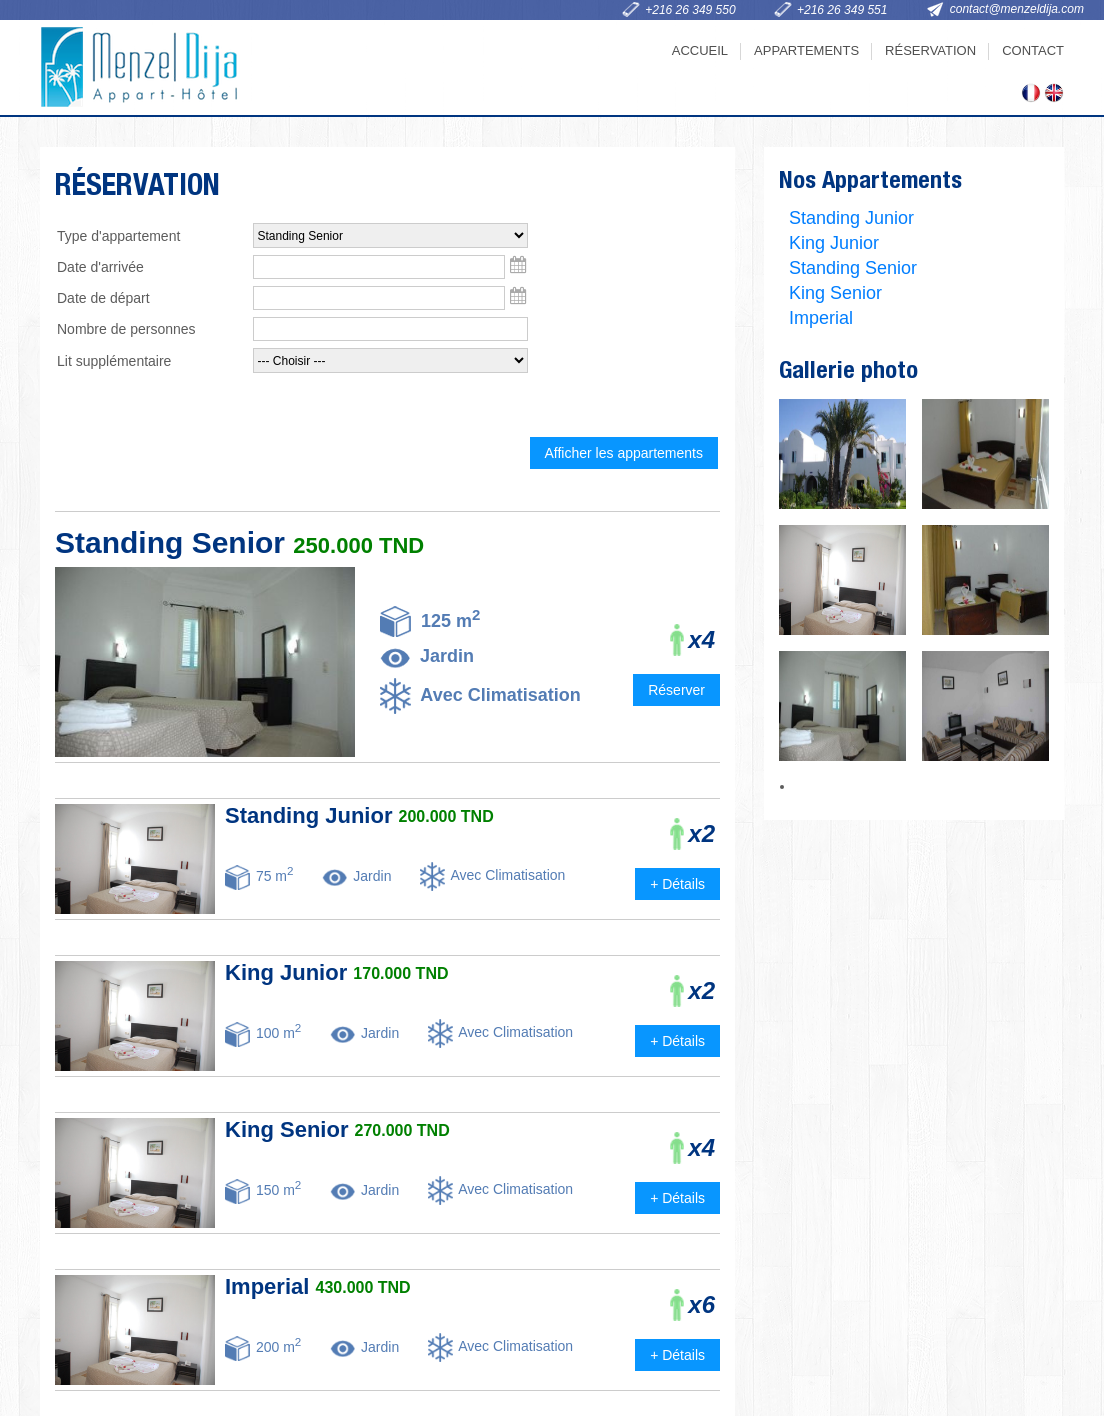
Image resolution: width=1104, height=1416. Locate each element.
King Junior (834, 243)
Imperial (821, 318)
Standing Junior (851, 218)
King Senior (835, 293)
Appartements (806, 50)
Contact (1033, 50)
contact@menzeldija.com (1017, 9)
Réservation (930, 50)
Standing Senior (853, 268)
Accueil (700, 50)
